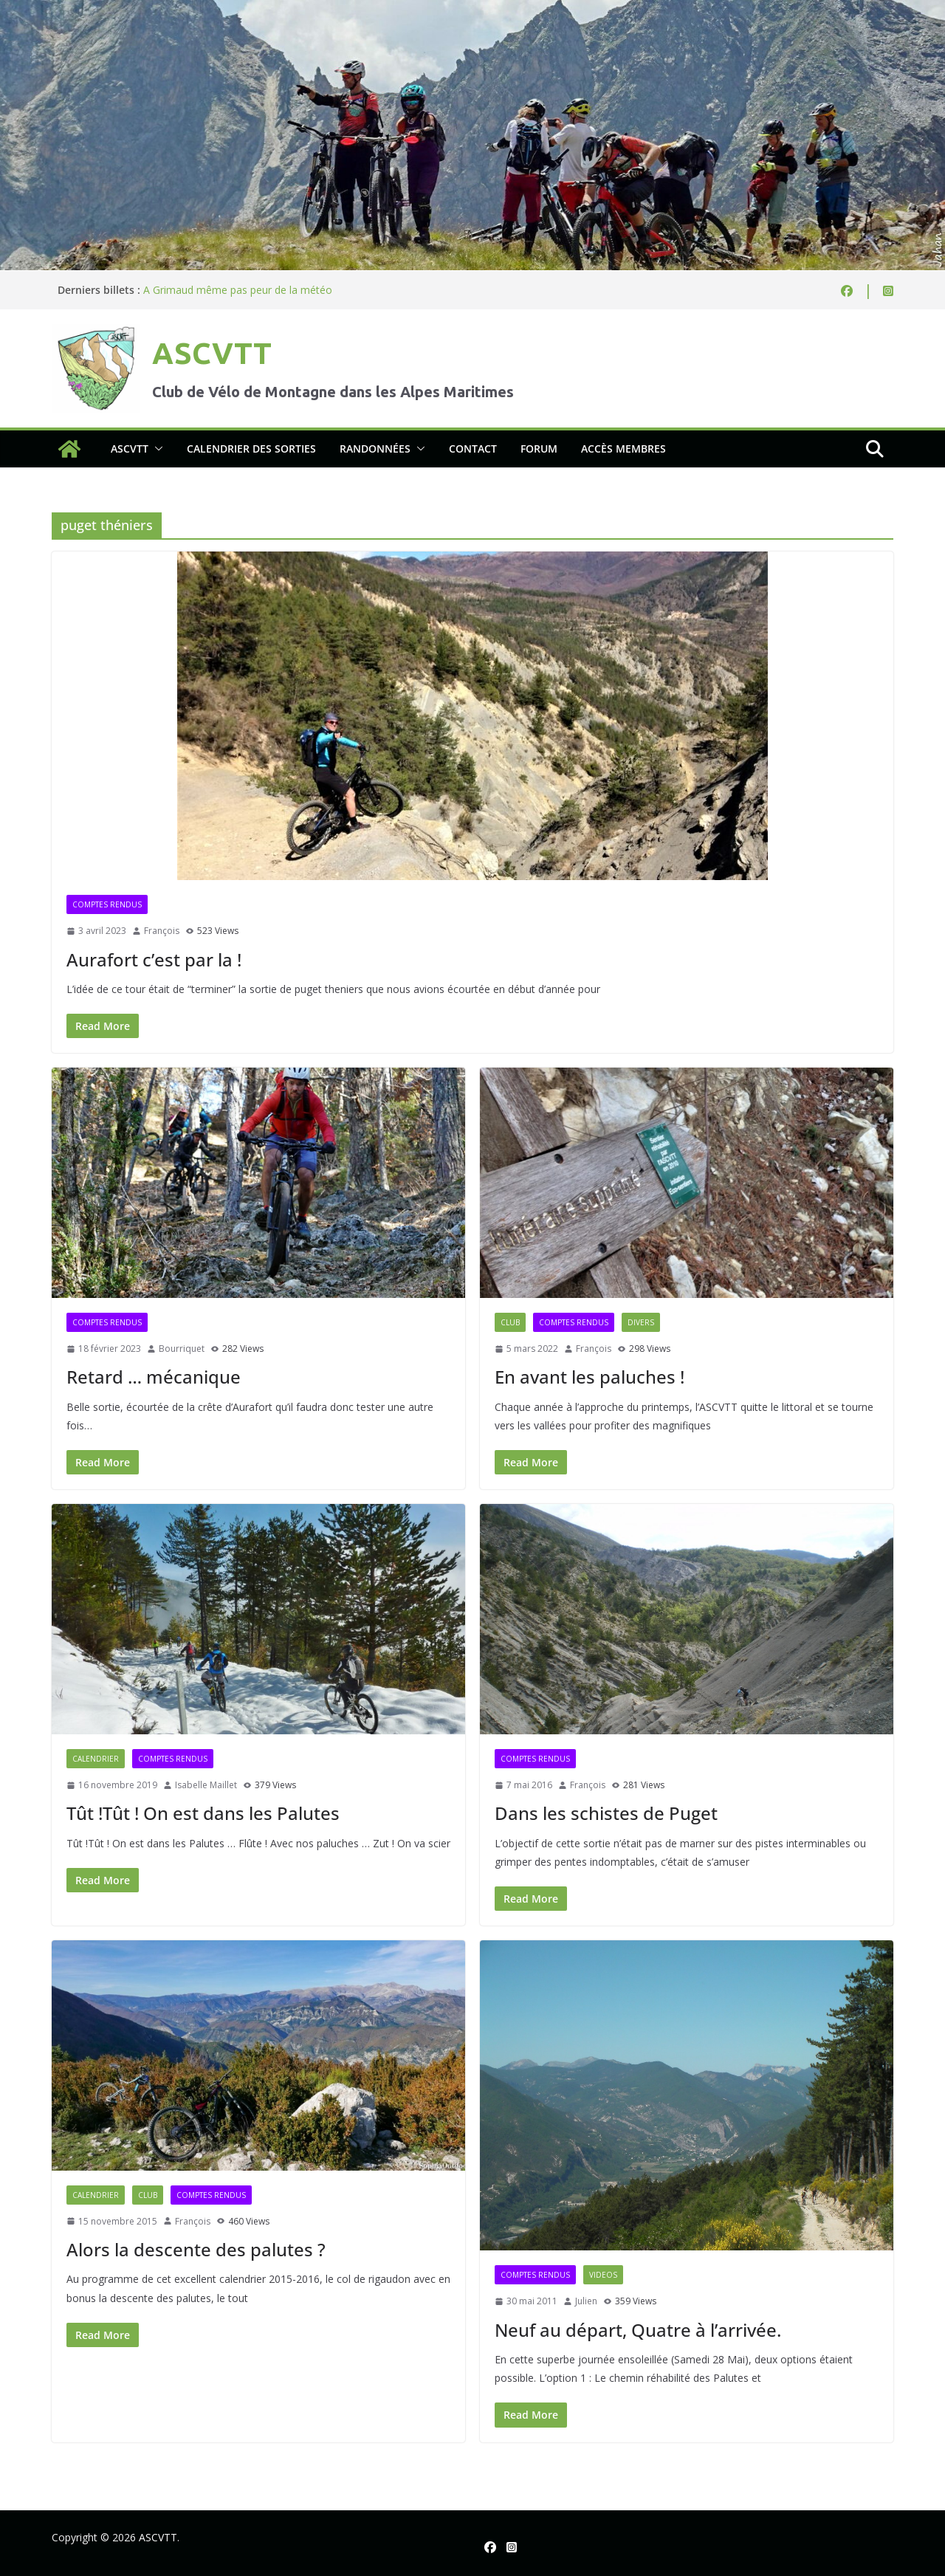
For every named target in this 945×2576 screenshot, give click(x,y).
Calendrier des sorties (251, 449)
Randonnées (375, 449)
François (161, 930)
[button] (155, 449)
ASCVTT (212, 353)
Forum (538, 449)
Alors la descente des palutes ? (196, 2249)
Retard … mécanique (153, 1376)
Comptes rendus (107, 904)
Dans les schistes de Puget (606, 1813)
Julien (586, 2301)
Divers (641, 1322)
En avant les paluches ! (589, 1376)
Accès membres (623, 449)
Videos (603, 2275)
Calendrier (95, 1759)
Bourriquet (182, 1348)
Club (510, 1322)
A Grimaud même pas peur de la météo (237, 290)
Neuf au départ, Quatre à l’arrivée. (638, 2330)
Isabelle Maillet (206, 1785)
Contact (473, 449)
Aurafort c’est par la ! (153, 959)
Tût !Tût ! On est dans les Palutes (203, 1813)
